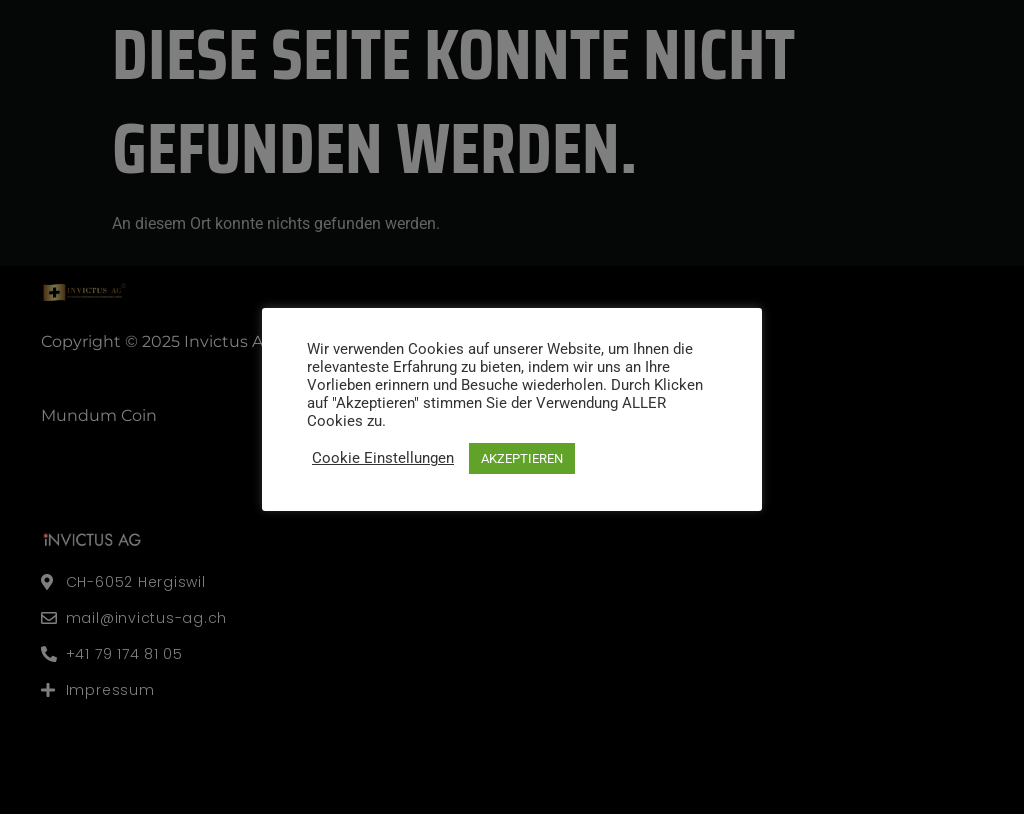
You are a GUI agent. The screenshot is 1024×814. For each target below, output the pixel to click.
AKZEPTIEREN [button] (522, 458)
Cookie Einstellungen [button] (383, 458)
